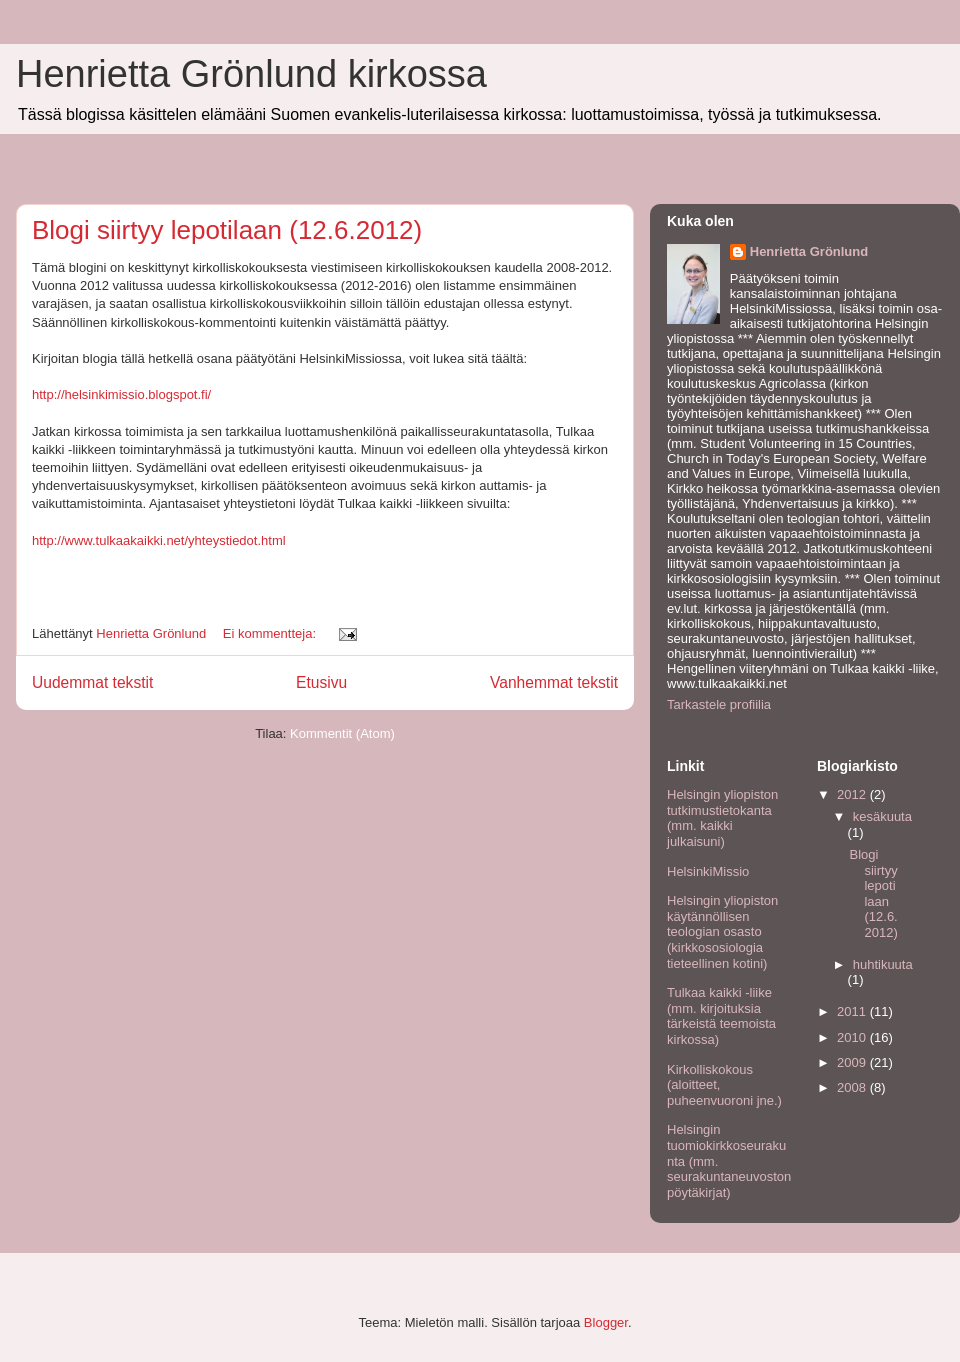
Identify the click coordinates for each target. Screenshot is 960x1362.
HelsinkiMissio (708, 871)
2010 (853, 1037)
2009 (853, 1062)
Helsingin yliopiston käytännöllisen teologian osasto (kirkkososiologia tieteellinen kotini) (722, 931)
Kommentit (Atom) (342, 733)
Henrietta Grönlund (809, 251)
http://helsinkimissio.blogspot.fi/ (121, 394)
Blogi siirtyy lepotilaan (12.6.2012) (227, 230)
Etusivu (321, 682)
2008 (853, 1087)
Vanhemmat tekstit (554, 682)
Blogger (606, 1322)
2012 (853, 794)
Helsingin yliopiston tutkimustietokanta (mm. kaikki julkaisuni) (722, 818)
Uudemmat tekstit (92, 682)
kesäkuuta (882, 816)
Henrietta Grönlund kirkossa (251, 74)
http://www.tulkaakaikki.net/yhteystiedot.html (159, 540)
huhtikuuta (883, 964)
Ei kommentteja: (271, 633)
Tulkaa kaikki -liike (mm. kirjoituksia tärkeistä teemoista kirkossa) (721, 1016)
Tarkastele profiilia (719, 704)
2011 (853, 1011)
